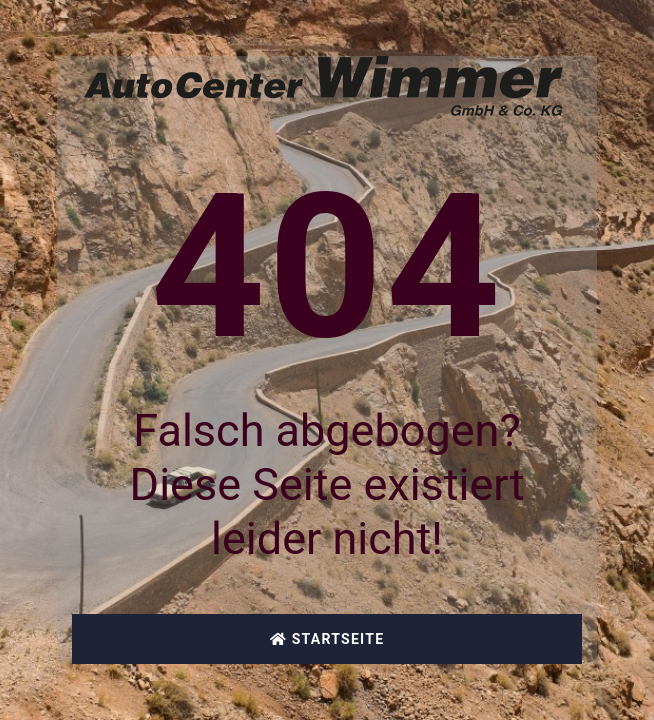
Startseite (327, 639)
